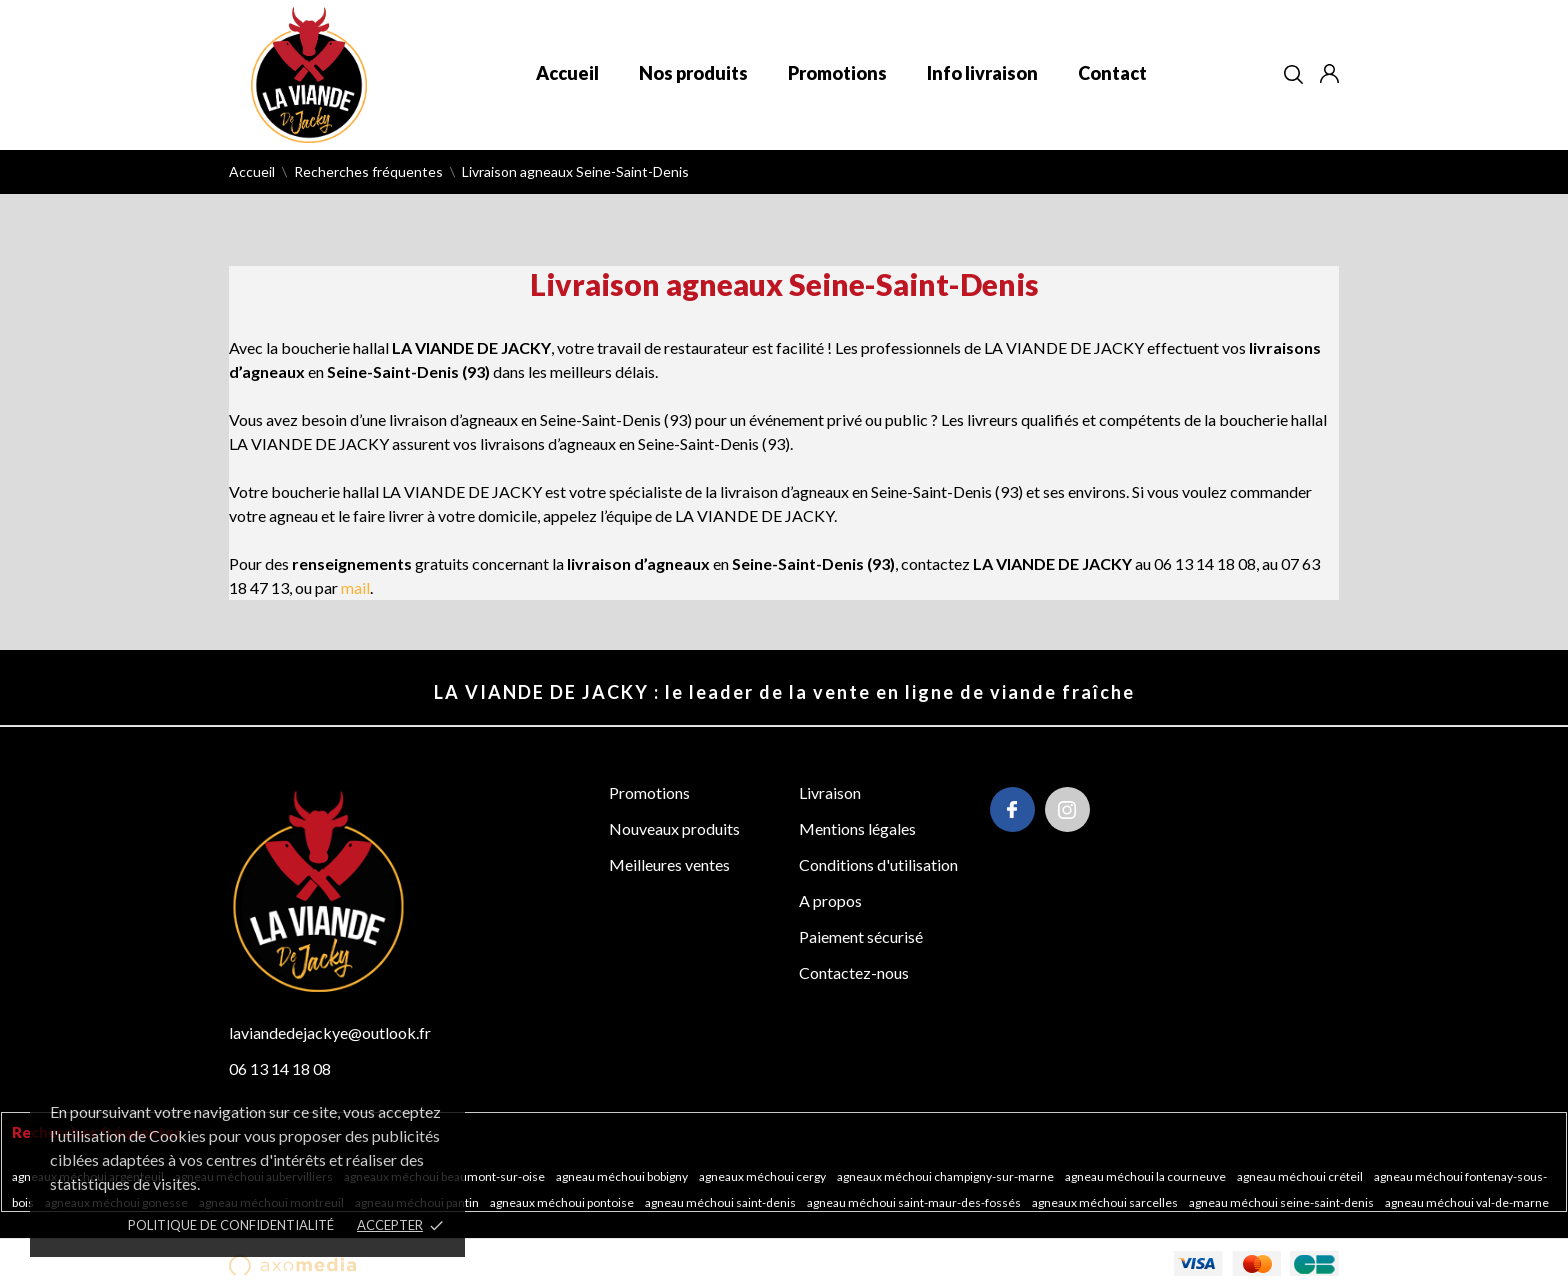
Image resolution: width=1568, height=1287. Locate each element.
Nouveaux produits (674, 828)
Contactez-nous (854, 972)
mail (355, 587)
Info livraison (982, 73)
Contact (1112, 73)
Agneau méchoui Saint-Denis (721, 1202)
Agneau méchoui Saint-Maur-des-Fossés (915, 1202)
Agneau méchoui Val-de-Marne (1467, 1202)
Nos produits (693, 73)
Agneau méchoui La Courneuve (1146, 1176)
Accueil (567, 73)
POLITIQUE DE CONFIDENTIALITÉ (231, 1225)
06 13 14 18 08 (280, 1068)
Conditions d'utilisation (878, 864)
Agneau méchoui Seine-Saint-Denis (1282, 1202)
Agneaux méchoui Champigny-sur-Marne (946, 1176)
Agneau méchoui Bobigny (623, 1176)
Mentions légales (857, 828)
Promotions (837, 73)
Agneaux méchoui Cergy (763, 1176)
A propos (830, 900)
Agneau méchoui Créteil (1301, 1176)
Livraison (830, 792)
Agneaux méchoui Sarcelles (1106, 1202)
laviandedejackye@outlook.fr (330, 1032)
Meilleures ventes (669, 864)
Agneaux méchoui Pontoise (563, 1202)
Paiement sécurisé (861, 936)
